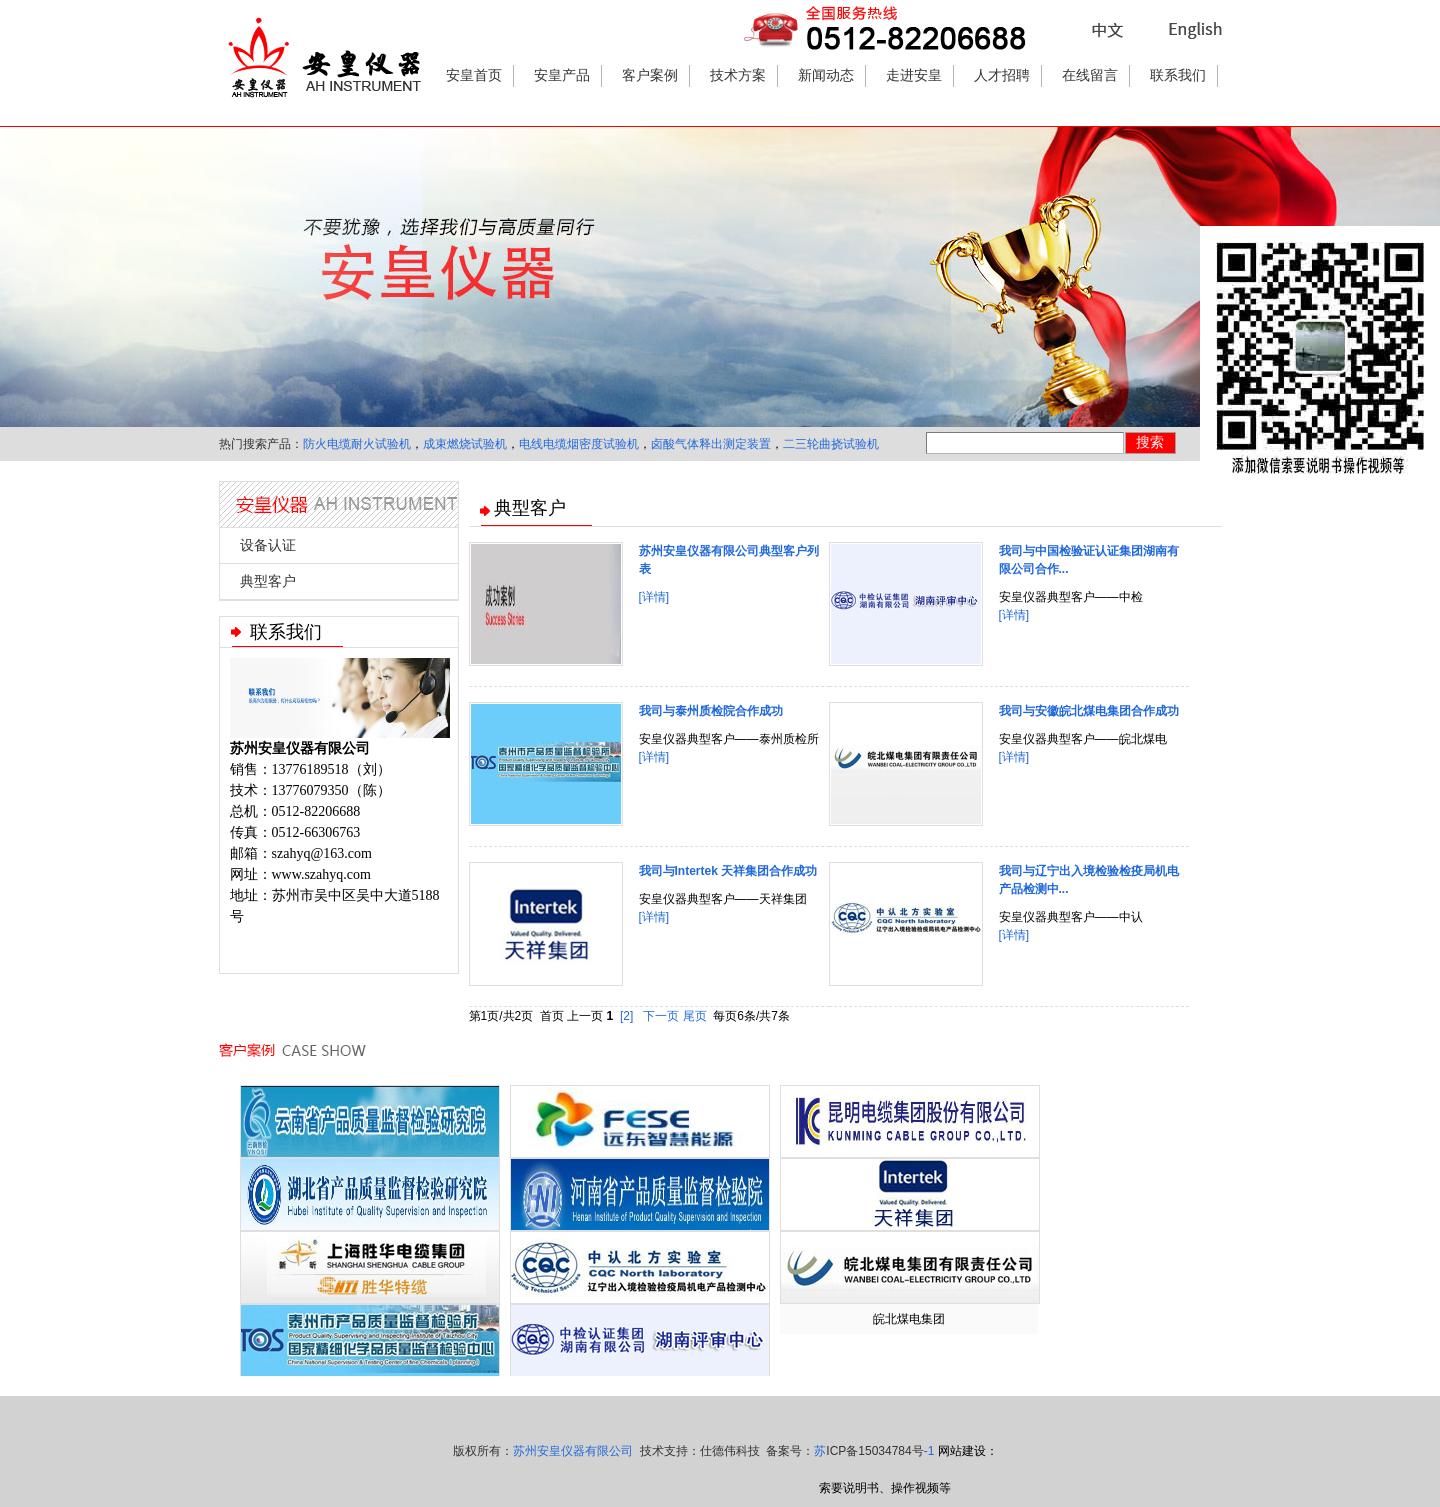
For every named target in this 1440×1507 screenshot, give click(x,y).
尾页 (695, 1016)
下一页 (661, 1016)
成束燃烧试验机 (465, 444)
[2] (626, 1016)
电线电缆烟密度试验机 (579, 444)
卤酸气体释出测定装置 (711, 444)
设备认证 (268, 545)
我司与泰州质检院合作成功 (711, 711)
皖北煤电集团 (909, 1319)
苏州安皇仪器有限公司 (573, 1451)
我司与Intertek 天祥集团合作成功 (728, 871)
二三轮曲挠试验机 (831, 444)
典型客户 (268, 581)
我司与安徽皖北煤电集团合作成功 (1089, 711)
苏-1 (874, 1451)
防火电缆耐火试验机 (357, 444)
